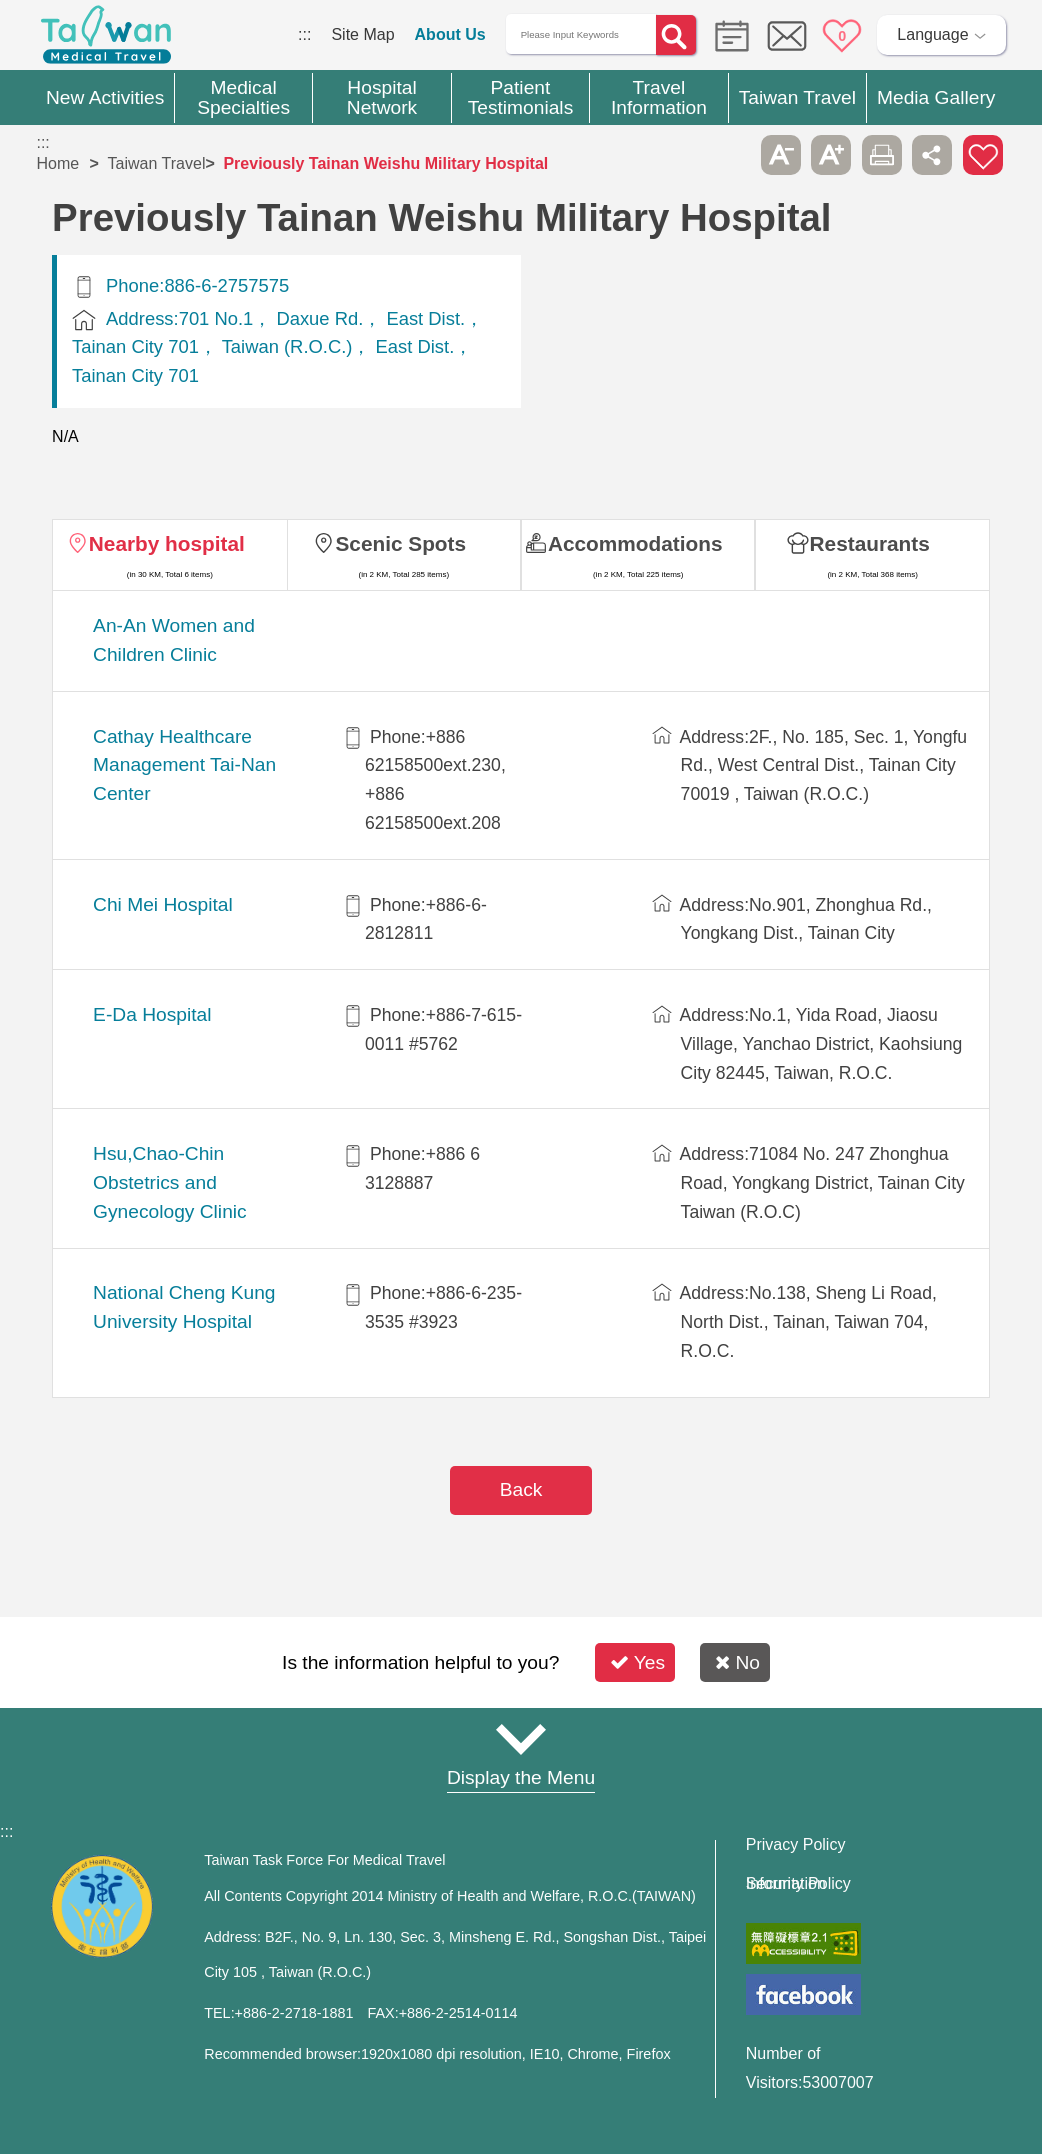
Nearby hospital (167, 543)
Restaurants (870, 543)
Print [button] (882, 155)
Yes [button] (637, 1662)
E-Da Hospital (152, 1014)
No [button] (737, 1662)
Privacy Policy (796, 1845)
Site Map (362, 34)
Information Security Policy (798, 1884)
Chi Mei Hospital (163, 904)
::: (304, 34)
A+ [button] (831, 155)
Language (932, 34)
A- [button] (781, 155)
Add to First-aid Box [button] (983, 155)
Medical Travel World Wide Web (106, 40)
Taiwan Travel (157, 163)
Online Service (787, 36)
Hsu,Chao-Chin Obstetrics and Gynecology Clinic (170, 1182)
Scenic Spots (400, 543)
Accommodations (635, 543)
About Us (450, 34)
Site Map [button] (521, 1739)
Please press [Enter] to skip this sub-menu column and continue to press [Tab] (730, 155)
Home (57, 163)
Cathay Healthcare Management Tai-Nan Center (184, 765)
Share (932, 155)
